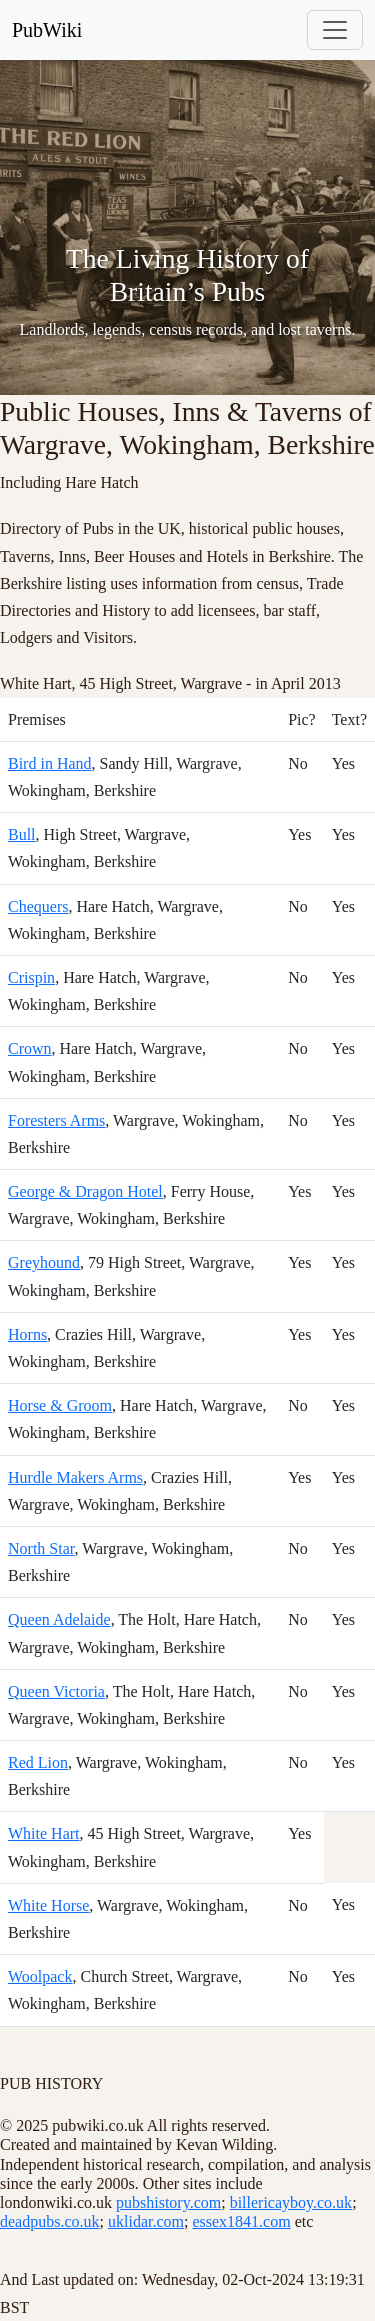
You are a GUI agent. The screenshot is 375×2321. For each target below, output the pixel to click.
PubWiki (47, 30)
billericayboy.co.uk (291, 2202)
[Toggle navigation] (335, 30)
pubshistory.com (168, 2202)
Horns (27, 1334)
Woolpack (40, 1976)
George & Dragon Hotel (85, 1191)
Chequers (38, 906)
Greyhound (44, 1262)
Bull (22, 834)
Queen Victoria (56, 1691)
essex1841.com (241, 2221)
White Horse (48, 1905)
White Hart (44, 1833)
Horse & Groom (60, 1405)
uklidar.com (146, 2221)
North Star (41, 1548)
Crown (30, 1048)
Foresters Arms (56, 1120)
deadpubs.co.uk (50, 2221)
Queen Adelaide (59, 1619)
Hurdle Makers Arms (75, 1477)
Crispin (31, 977)
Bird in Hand (50, 763)
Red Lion (38, 1762)
